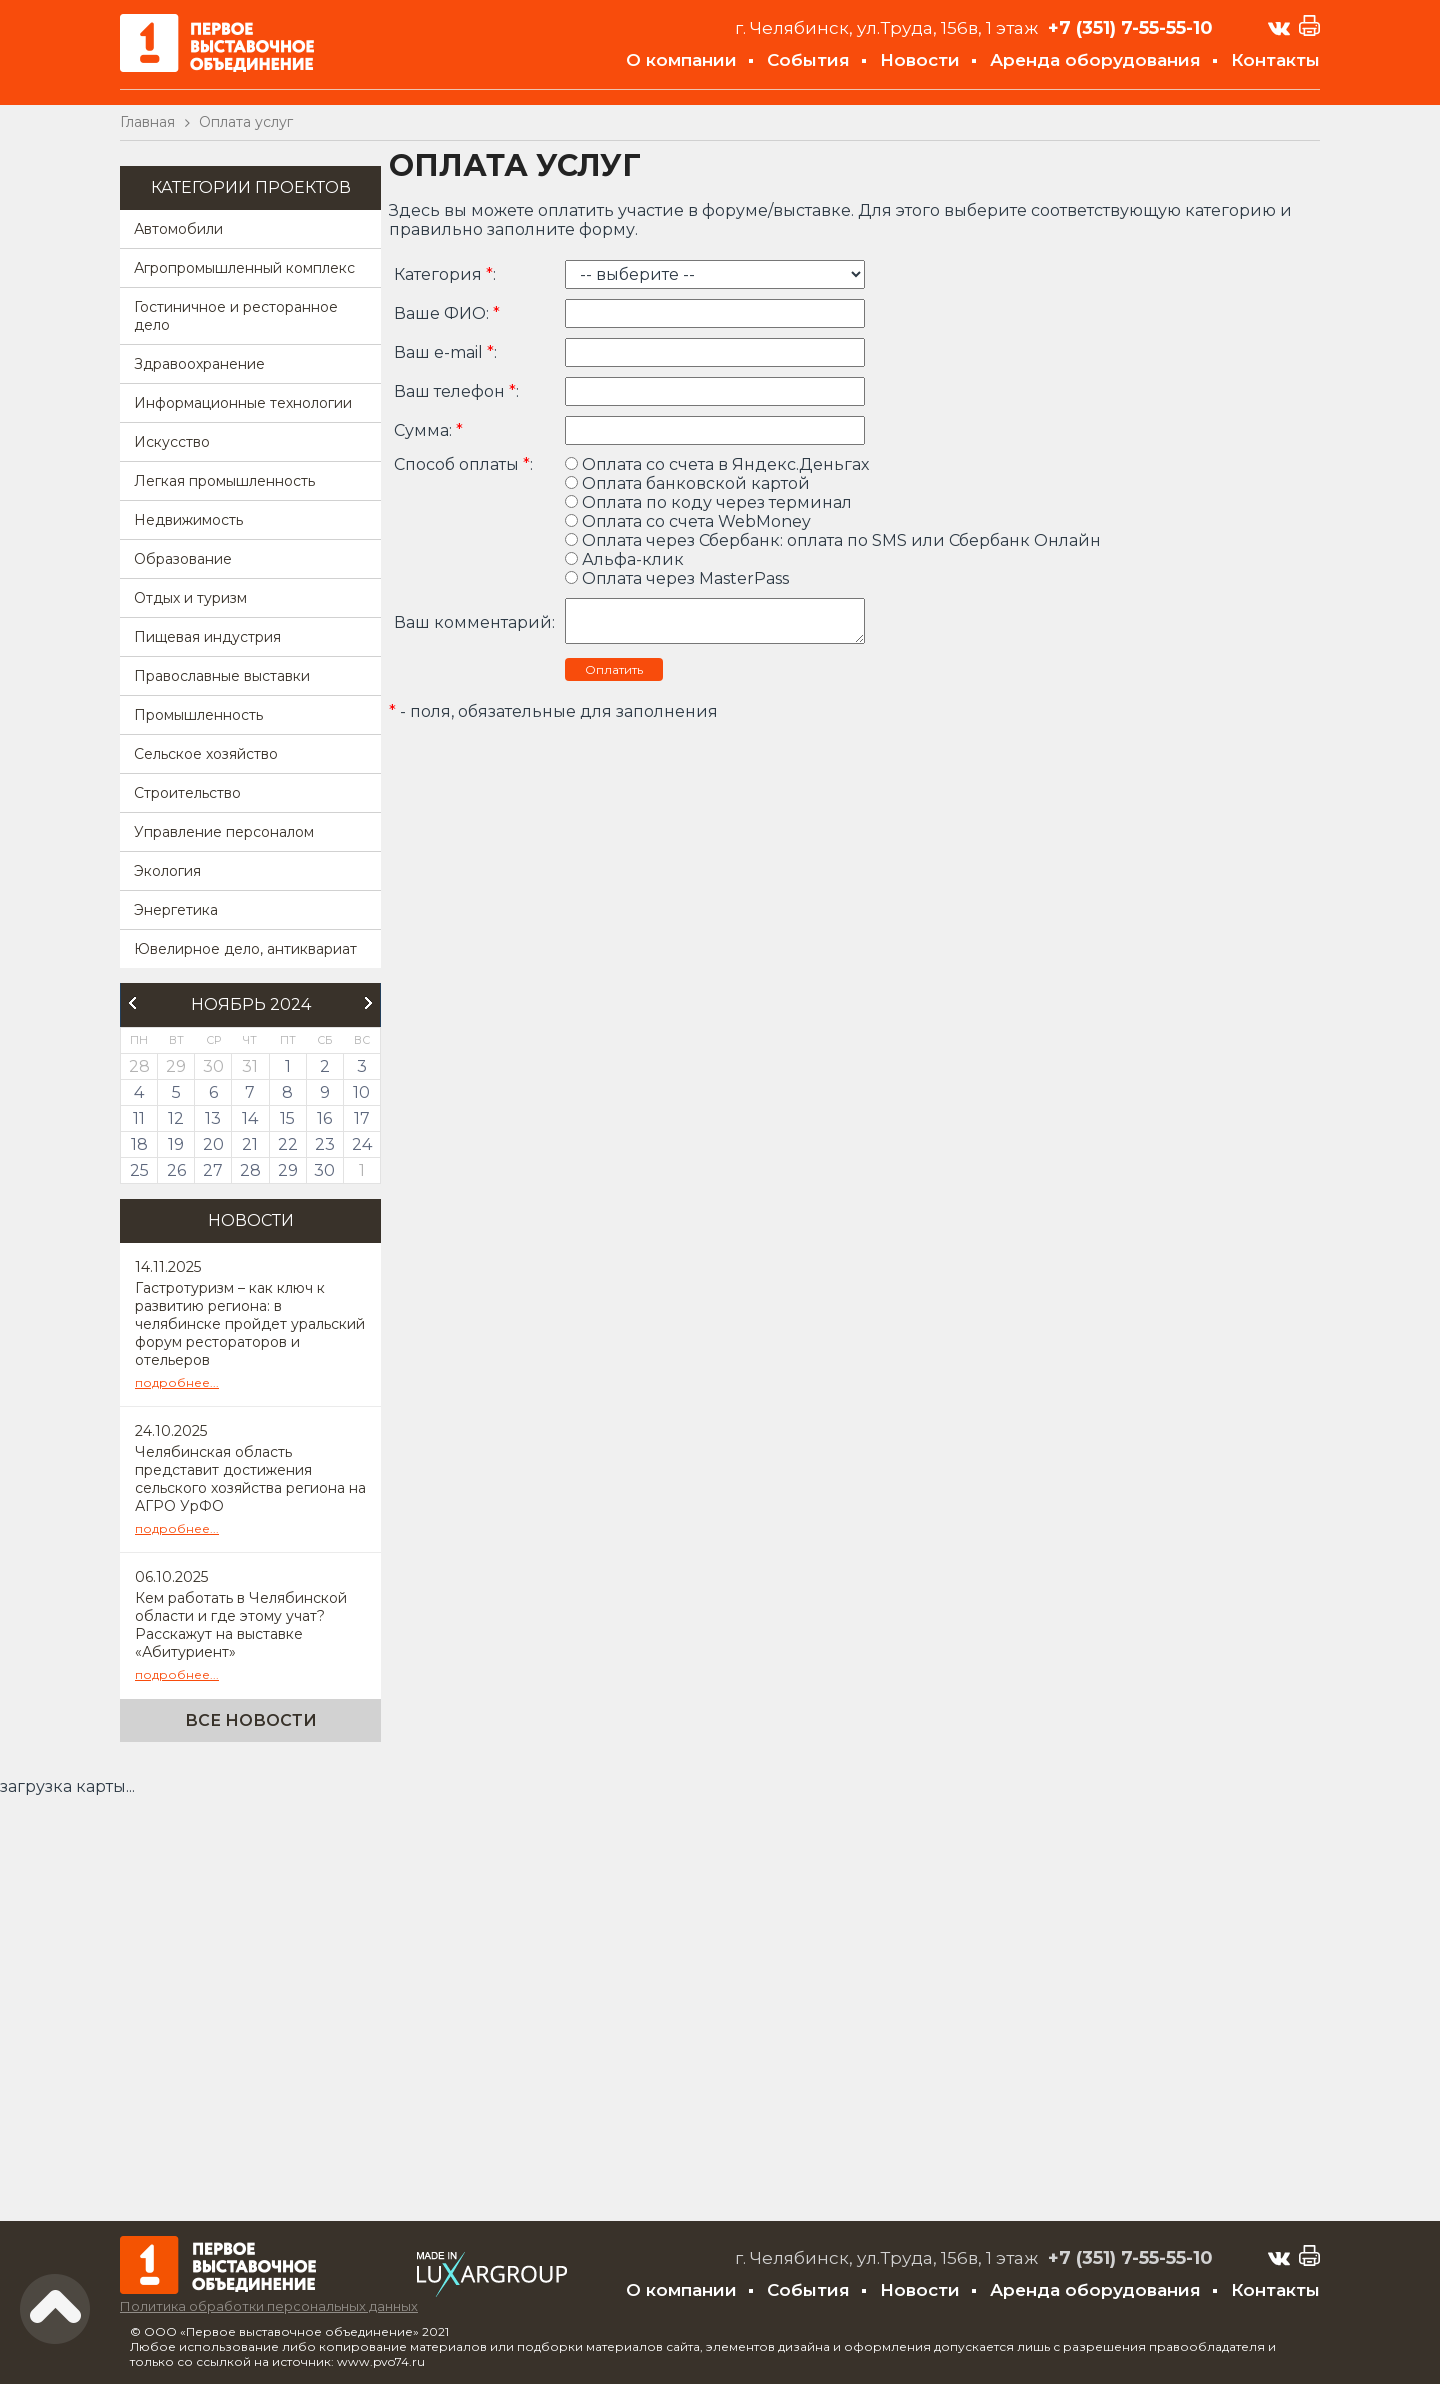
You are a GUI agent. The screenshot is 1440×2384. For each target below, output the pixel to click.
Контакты (1275, 60)
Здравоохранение (199, 364)
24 (362, 1144)
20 (213, 1144)
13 (213, 1118)
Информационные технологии (243, 403)
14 (250, 1118)
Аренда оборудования (1095, 60)
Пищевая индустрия (207, 637)
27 (213, 1170)
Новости (920, 60)
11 (139, 1118)
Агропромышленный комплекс (244, 268)
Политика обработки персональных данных (269, 2306)
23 (325, 1144)
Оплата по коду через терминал (708, 502)
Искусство (172, 442)
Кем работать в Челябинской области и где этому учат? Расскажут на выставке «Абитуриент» (241, 1625)
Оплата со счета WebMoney (688, 521)
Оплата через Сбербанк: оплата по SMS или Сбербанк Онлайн (833, 540)
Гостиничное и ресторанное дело (236, 316)
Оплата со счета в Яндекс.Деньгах (717, 464)
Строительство (187, 793)
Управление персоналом (224, 832)
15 (287, 1118)
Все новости (251, 1720)
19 (176, 1144)
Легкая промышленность (224, 481)
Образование (183, 559)
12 (176, 1118)
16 (324, 1118)
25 (139, 1170)
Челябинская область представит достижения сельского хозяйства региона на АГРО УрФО (250, 1479)
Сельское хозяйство (206, 754)
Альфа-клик (624, 559)
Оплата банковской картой (687, 483)
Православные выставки (222, 676)
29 (288, 1170)
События (808, 60)
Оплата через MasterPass (677, 578)
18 (139, 1144)
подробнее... (177, 1382)
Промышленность (198, 715)
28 (250, 1170)
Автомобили (178, 229)
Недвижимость (188, 520)
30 (324, 1170)
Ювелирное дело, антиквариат (245, 949)
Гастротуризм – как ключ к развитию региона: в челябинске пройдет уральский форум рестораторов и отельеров (250, 1324)
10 (361, 1092)
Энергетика (176, 910)
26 (176, 1170)
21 (250, 1144)
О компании (681, 60)
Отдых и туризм (190, 598)
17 (362, 1118)
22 (288, 1144)
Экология (167, 871)
